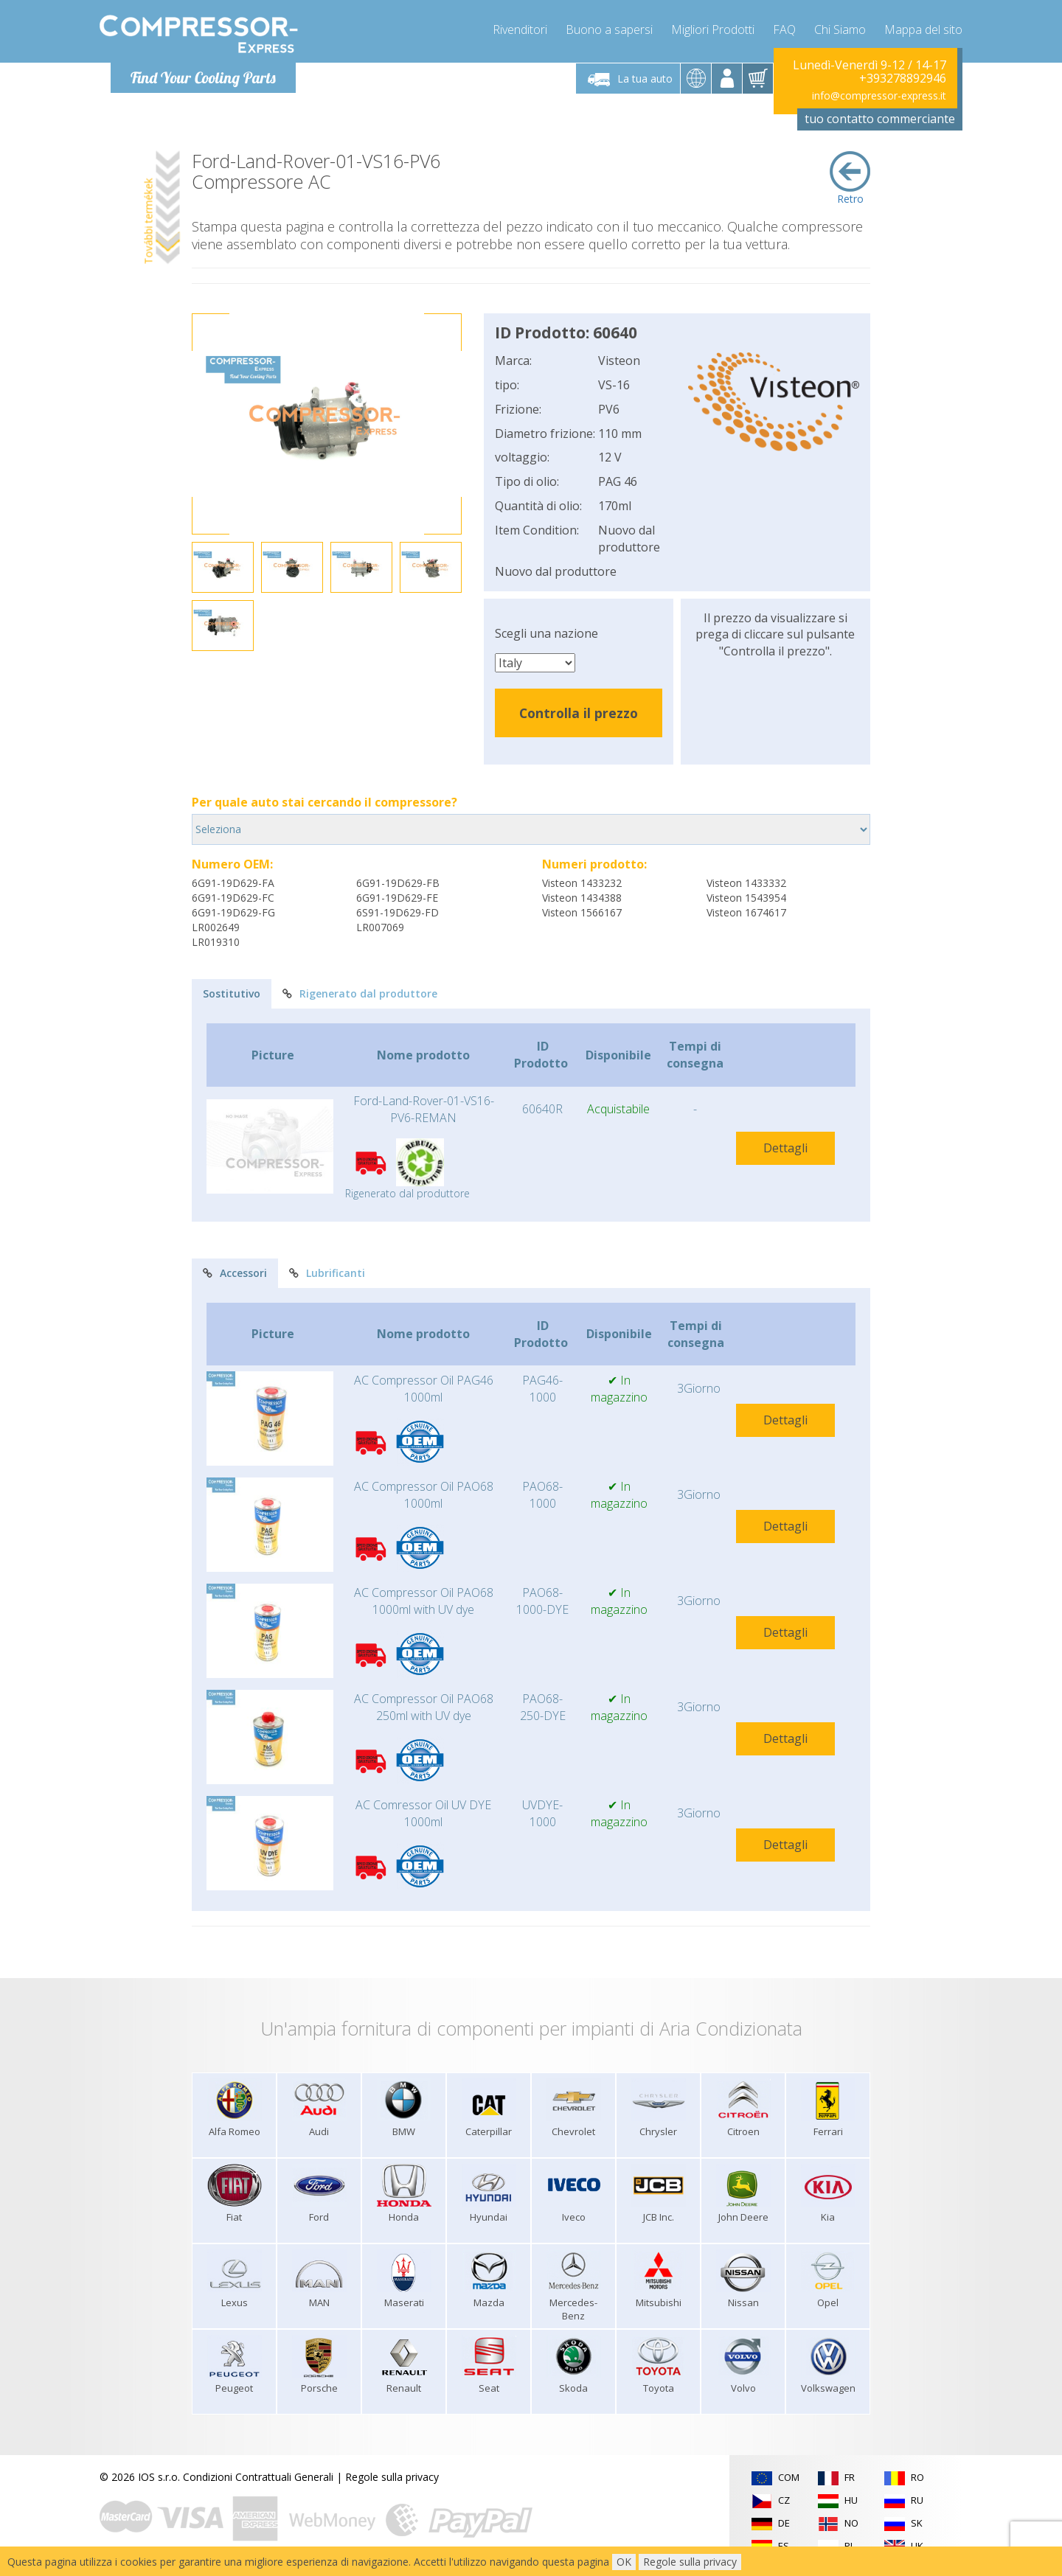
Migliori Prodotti (712, 29)
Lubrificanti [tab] (327, 1273)
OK (624, 2562)
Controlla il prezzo (578, 713)
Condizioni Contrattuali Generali (258, 2477)
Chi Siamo (840, 29)
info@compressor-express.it (879, 95)
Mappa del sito (923, 29)
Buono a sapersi (609, 29)
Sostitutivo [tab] (231, 993)
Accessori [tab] (235, 1273)
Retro (850, 178)
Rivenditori (520, 29)
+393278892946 (902, 78)
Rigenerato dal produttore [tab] (359, 993)
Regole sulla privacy (392, 2477)
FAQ (784, 29)
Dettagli (785, 1148)
